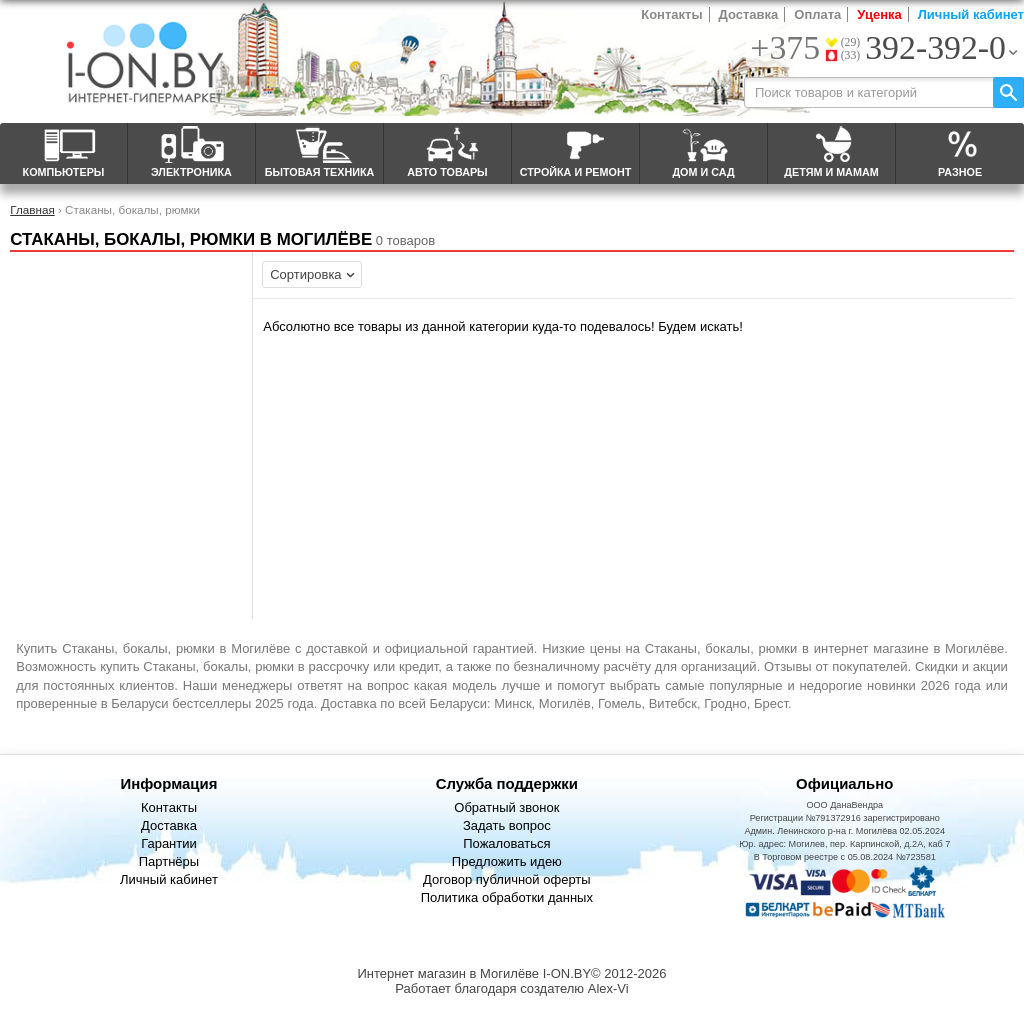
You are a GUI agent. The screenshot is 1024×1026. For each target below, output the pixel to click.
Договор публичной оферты (507, 879)
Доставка (749, 14)
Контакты (671, 14)
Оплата (817, 14)
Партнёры (169, 861)
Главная (32, 209)
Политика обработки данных (507, 897)
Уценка (879, 14)
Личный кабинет (971, 14)
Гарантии (169, 843)
